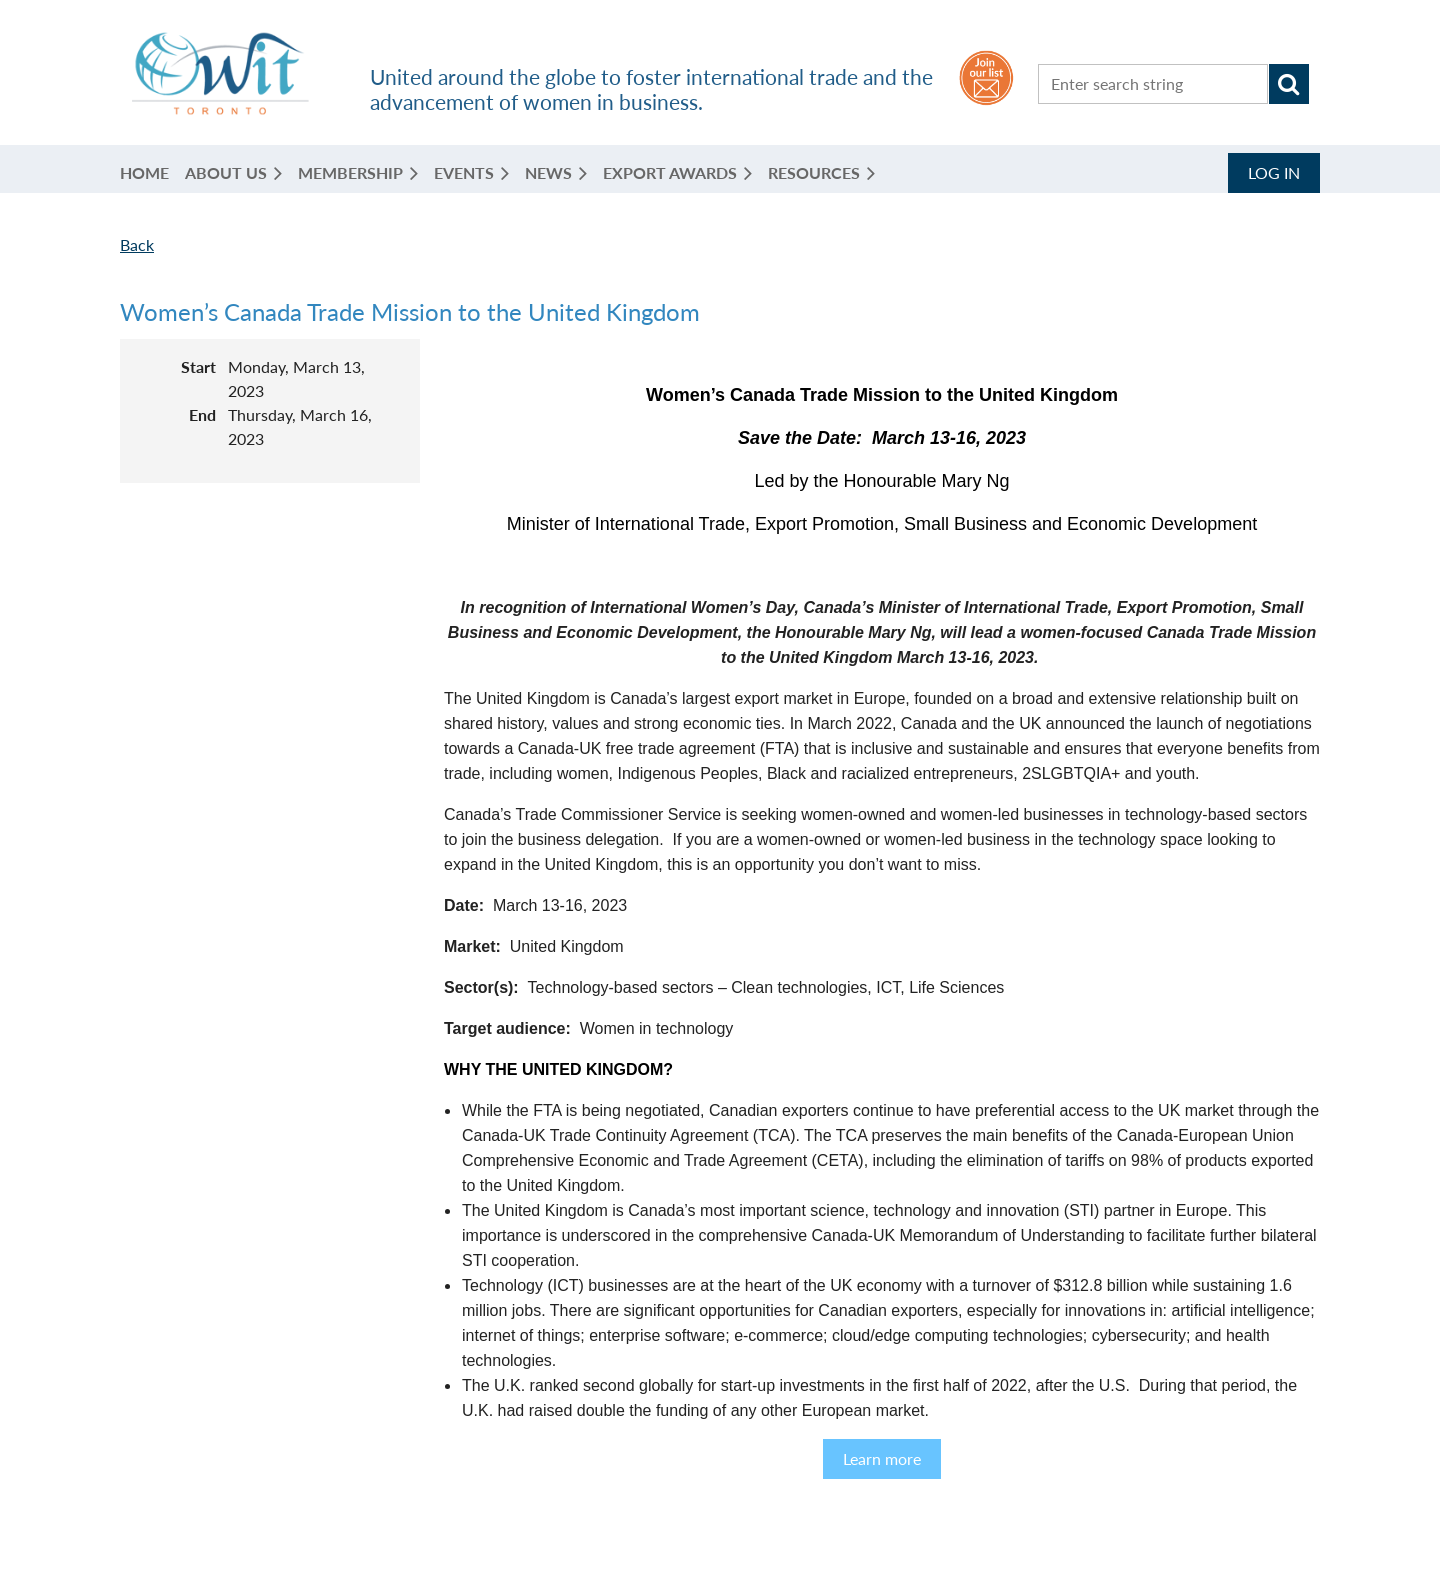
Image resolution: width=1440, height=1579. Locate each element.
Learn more (882, 1458)
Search (1289, 84)
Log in (1274, 172)
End (202, 414)
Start (198, 366)
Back (137, 244)
